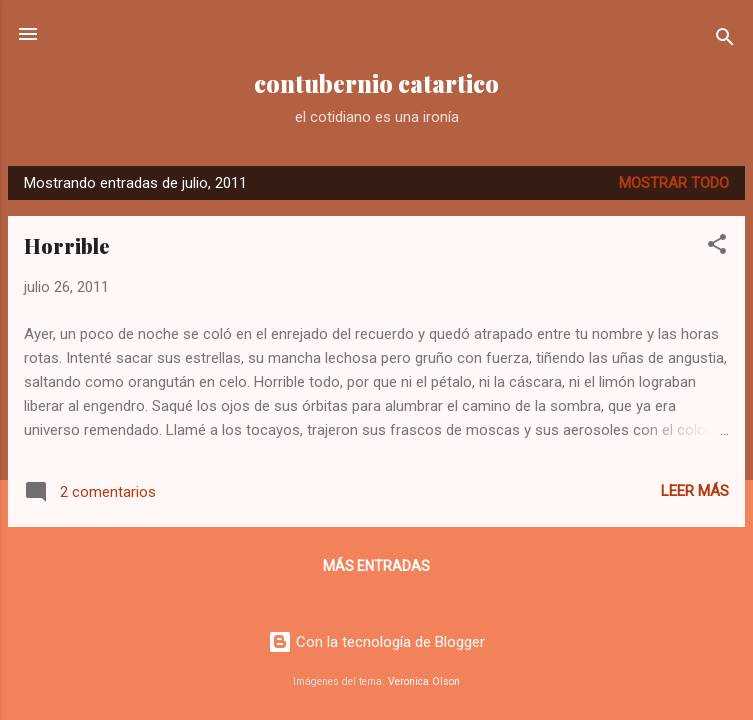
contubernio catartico (376, 83)
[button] (717, 247)
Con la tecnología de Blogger (376, 642)
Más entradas (376, 566)
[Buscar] (725, 40)
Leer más (695, 491)
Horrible (66, 245)
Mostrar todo (674, 183)
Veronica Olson (424, 681)
